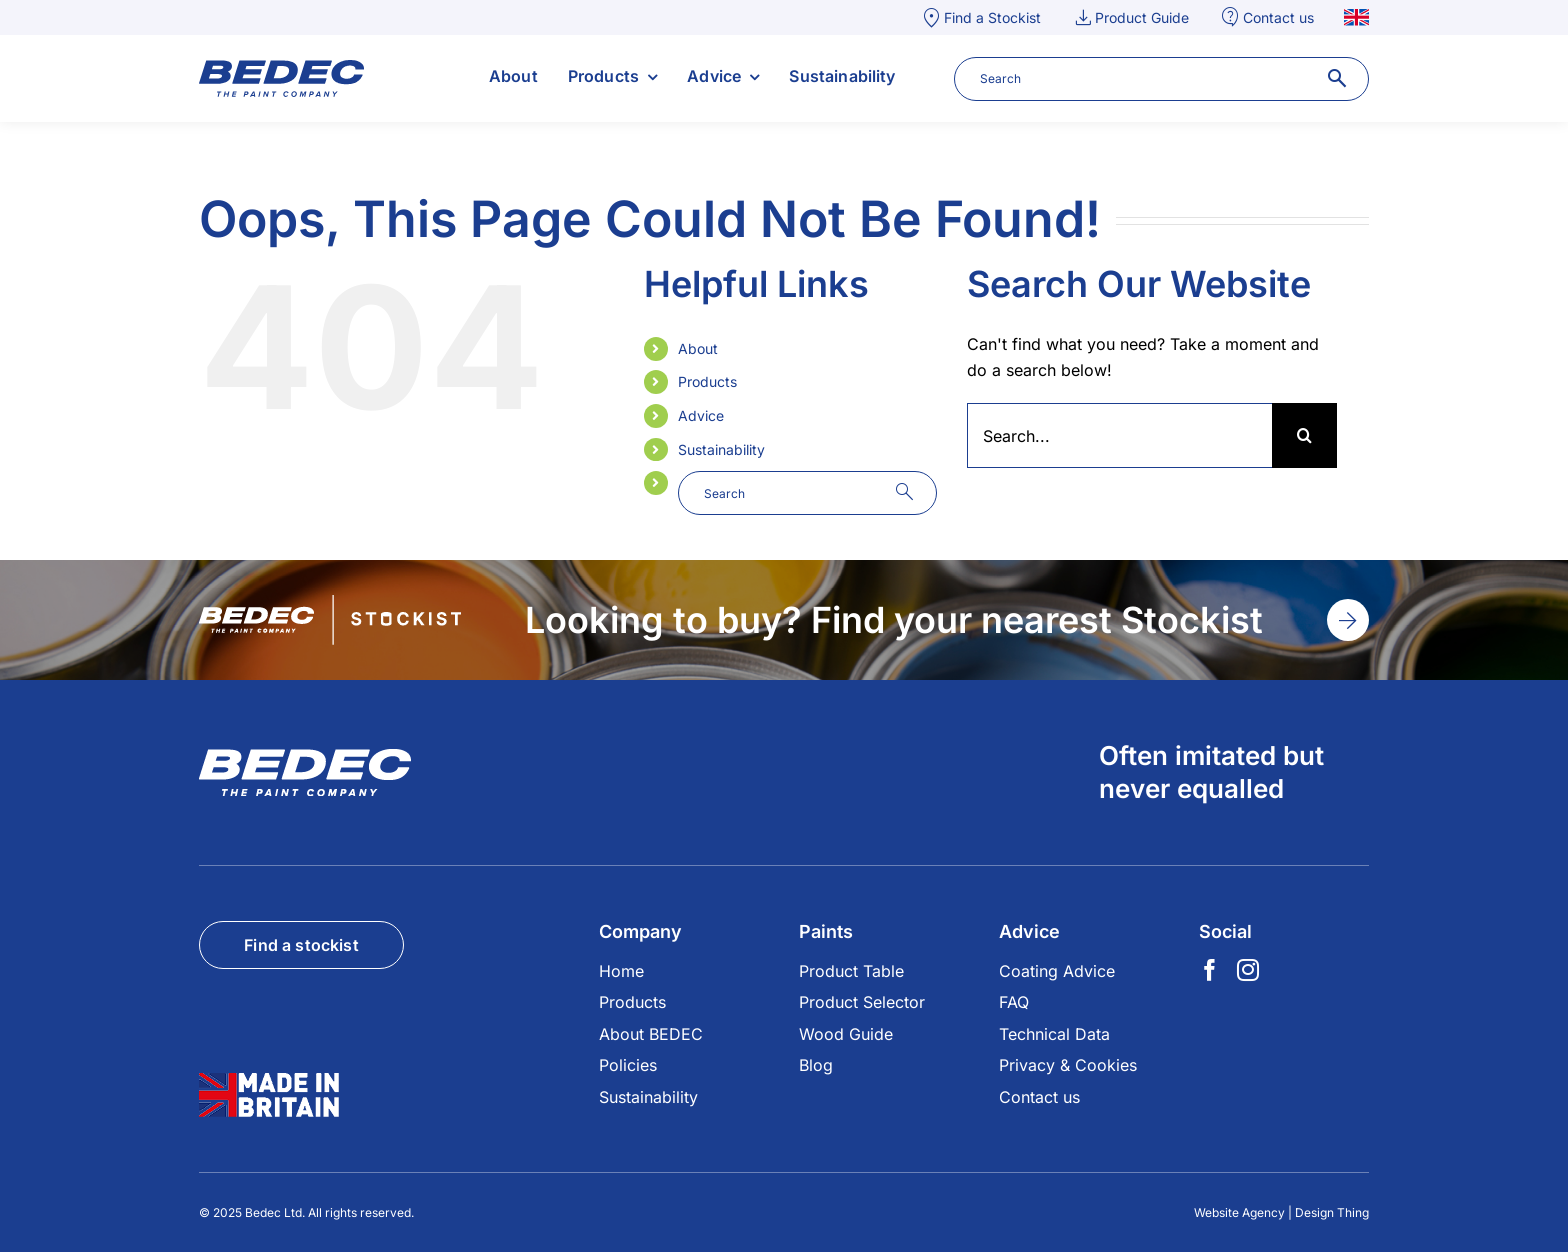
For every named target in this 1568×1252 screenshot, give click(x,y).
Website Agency (1239, 1212)
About (698, 348)
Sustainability (721, 449)
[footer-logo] (305, 757)
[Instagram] (1248, 970)
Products (707, 381)
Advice (701, 415)
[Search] (1304, 435)
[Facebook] (1210, 970)
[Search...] (1119, 435)
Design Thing (1332, 1212)
